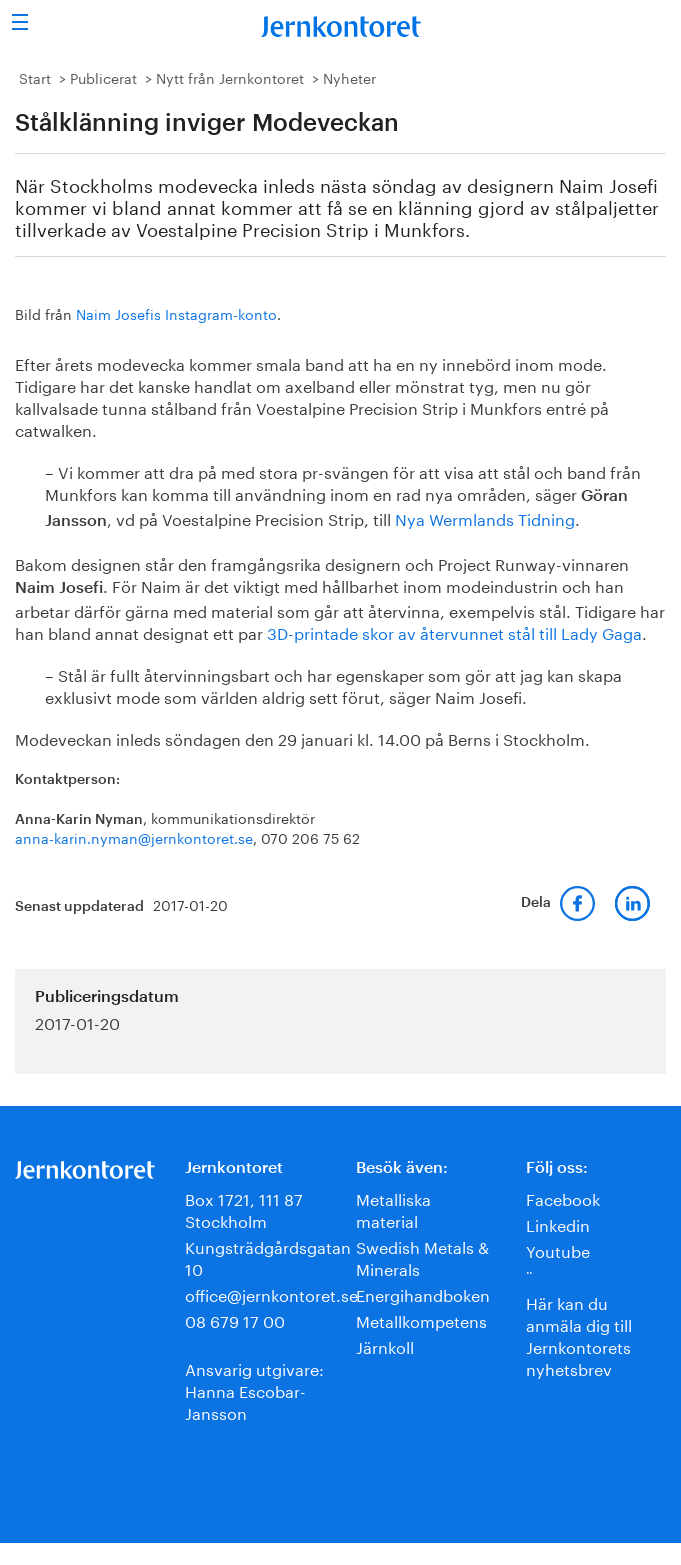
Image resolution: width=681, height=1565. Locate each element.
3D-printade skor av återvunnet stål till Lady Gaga (454, 631)
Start (35, 77)
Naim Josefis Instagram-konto (176, 313)
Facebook (563, 1197)
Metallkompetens (421, 1319)
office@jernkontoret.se (271, 1293)
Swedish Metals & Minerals (422, 1256)
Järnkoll (385, 1345)
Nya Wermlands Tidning (485, 517)
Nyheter (349, 77)
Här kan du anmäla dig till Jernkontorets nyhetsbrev (579, 1334)
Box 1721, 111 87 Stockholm (244, 1208)
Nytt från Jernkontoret (230, 77)
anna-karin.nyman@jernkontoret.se (134, 837)
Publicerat (103, 77)
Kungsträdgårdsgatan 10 (268, 1256)
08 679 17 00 (235, 1319)
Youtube (558, 1249)
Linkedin (558, 1223)
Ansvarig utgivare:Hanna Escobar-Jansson (254, 1389)
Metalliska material (393, 1208)
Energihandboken (423, 1293)
